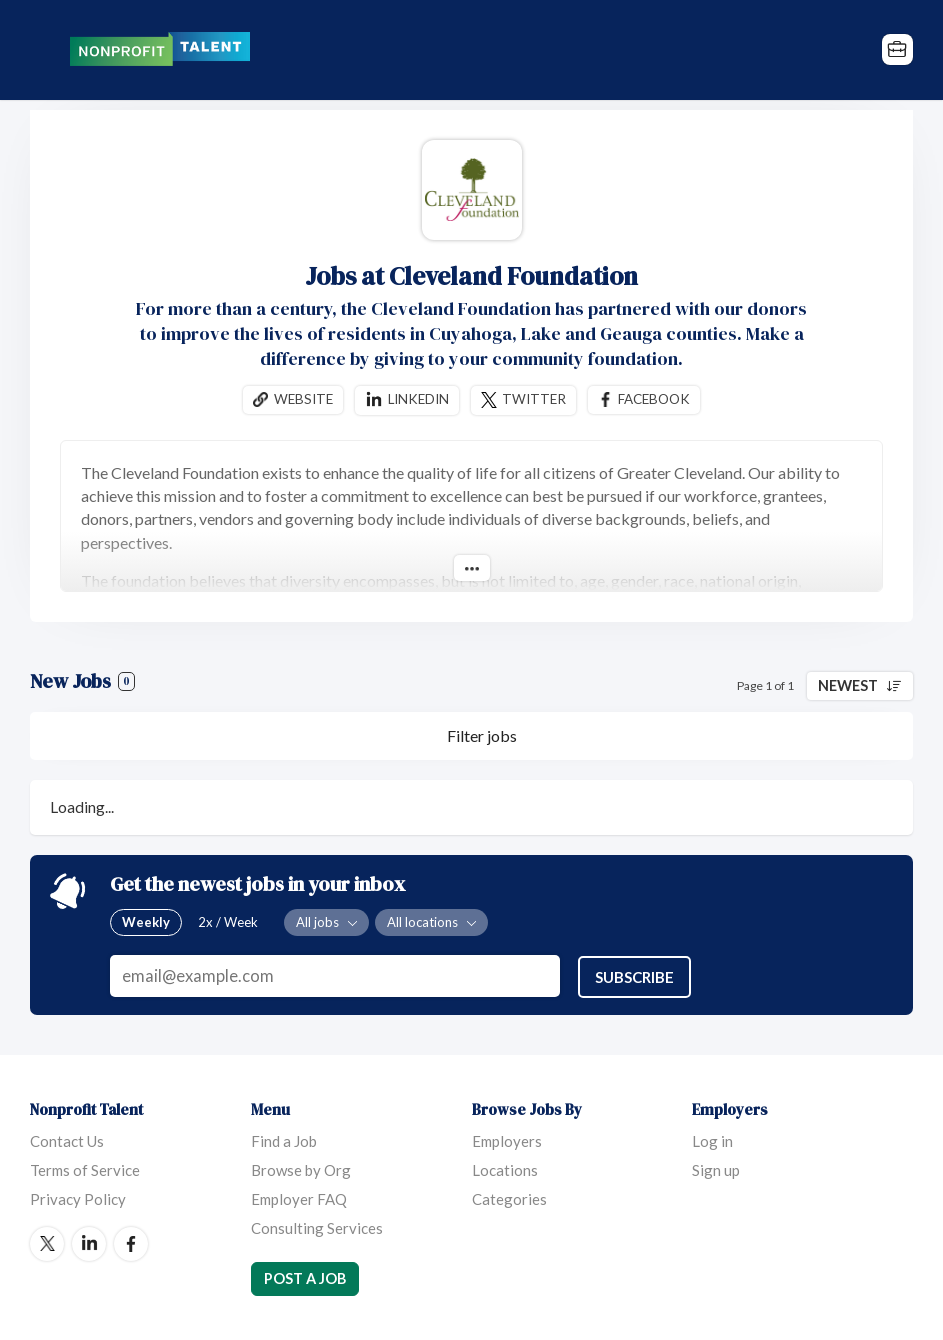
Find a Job (284, 1140)
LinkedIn (89, 1243)
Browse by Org (301, 1169)
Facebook (654, 399)
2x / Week (228, 922)
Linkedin (418, 399)
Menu (45, 50)
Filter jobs (482, 735)
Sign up (716, 1169)
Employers (507, 1140)
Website (303, 399)
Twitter (534, 399)
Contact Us (67, 1140)
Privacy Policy (78, 1198)
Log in (712, 1140)
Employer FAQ (299, 1198)
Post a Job (305, 1277)
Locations (505, 1169)
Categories (509, 1198)
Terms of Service (85, 1169)
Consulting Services (317, 1227)
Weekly (146, 922)
